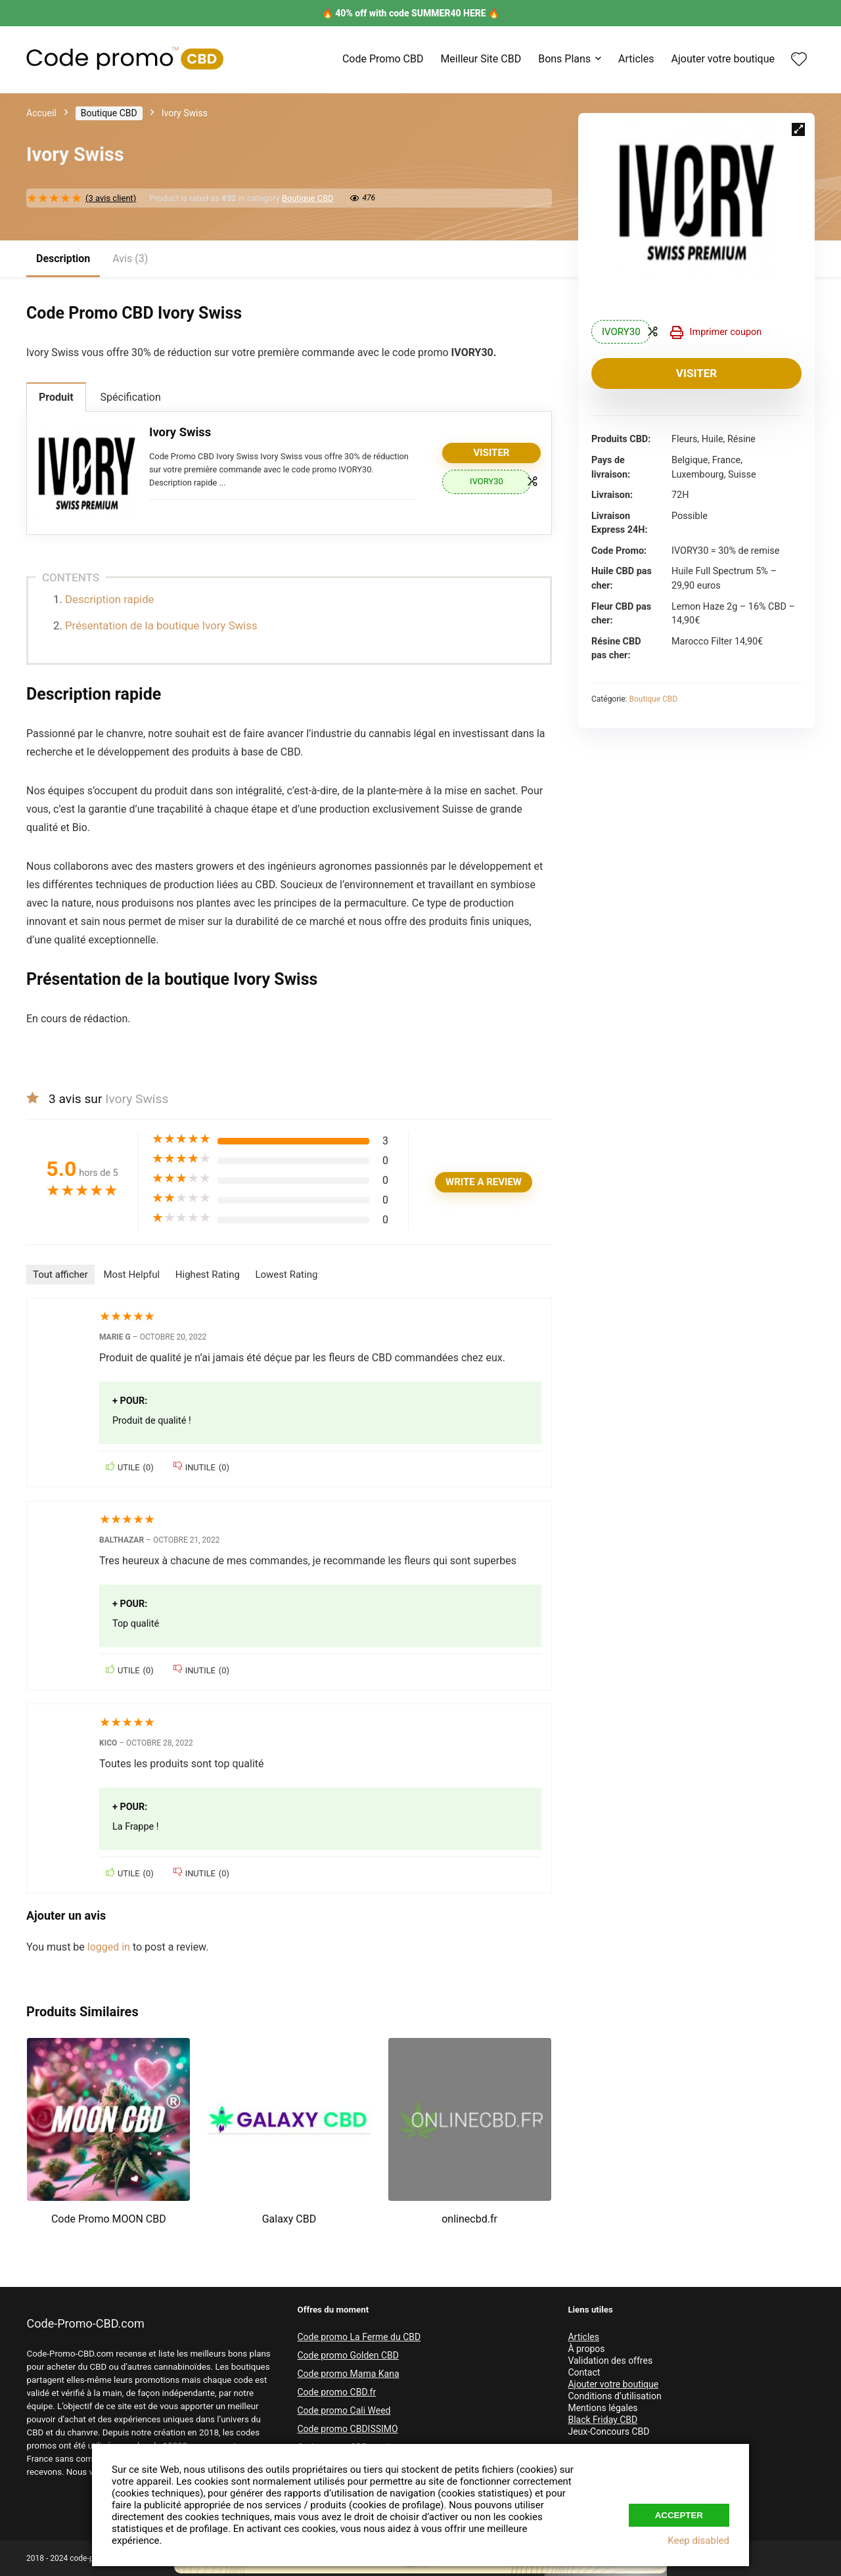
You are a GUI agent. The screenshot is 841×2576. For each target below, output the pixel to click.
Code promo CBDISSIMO (347, 2429)
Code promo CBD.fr (336, 2392)
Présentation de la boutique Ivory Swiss (161, 625)
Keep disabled (698, 2540)
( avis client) (110, 198)
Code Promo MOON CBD (108, 2219)
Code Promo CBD (383, 59)
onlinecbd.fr (469, 2219)
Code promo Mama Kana (348, 2373)
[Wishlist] (799, 60)
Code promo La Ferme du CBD (358, 2337)
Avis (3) (130, 258)
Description (63, 258)
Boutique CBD (109, 113)
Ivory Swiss (180, 432)
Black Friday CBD (602, 2419)
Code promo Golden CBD (348, 2355)
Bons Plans (564, 59)
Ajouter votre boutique (723, 59)
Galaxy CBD (289, 2219)
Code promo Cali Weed (343, 2410)
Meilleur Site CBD (480, 59)
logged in (110, 1947)
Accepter (679, 2513)
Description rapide (109, 599)
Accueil (41, 113)
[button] (798, 129)
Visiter (696, 373)
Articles (636, 59)
